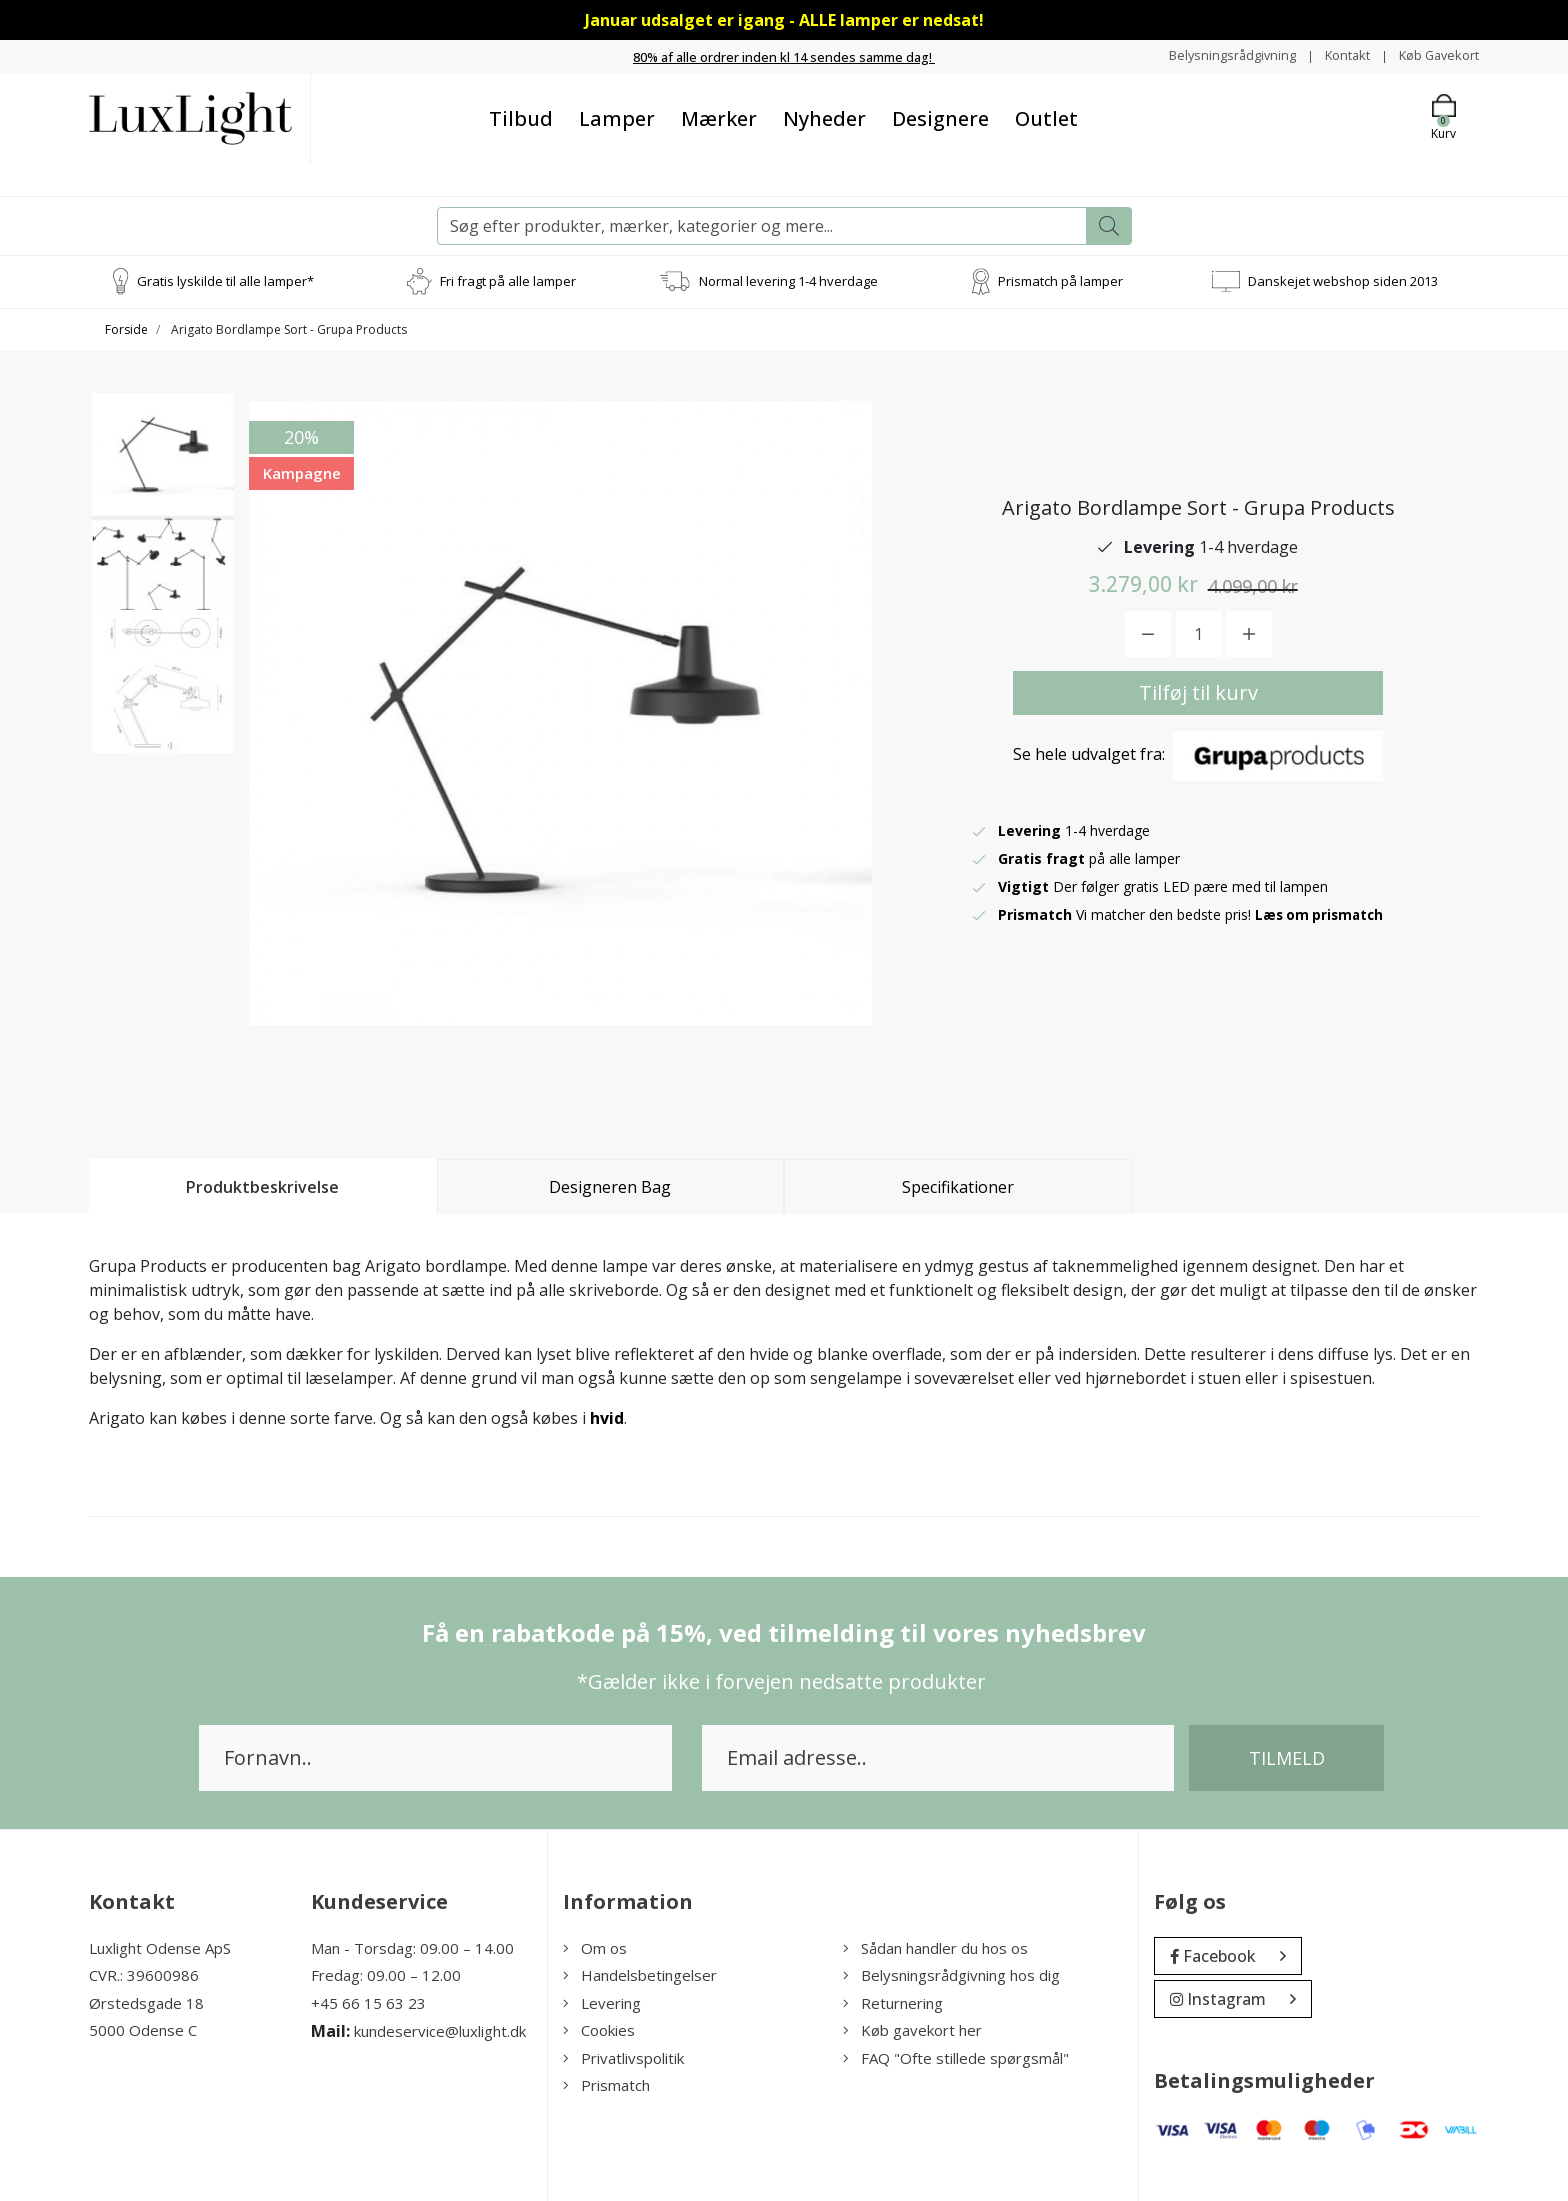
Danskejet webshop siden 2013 (1343, 280)
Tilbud (521, 117)
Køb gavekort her (912, 2030)
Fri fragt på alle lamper (508, 280)
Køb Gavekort (1434, 55)
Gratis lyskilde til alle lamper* (225, 280)
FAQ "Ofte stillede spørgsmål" (956, 2057)
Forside (126, 328)
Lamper (617, 117)
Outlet (1046, 117)
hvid (607, 1417)
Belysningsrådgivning (1213, 55)
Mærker (719, 117)
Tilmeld (1287, 1757)
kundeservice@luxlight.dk (440, 2031)
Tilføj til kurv (1198, 691)
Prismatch (606, 2085)
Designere (940, 117)
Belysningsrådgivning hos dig (951, 1975)
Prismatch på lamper (1060, 280)
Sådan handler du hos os (935, 1947)
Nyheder (824, 117)
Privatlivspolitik (623, 2057)
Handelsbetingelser (640, 1975)
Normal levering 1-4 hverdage (788, 280)
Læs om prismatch (1322, 913)
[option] (163, 472)
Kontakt (1335, 55)
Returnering (893, 2002)
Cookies (599, 2030)
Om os (595, 1947)
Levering (602, 2002)
